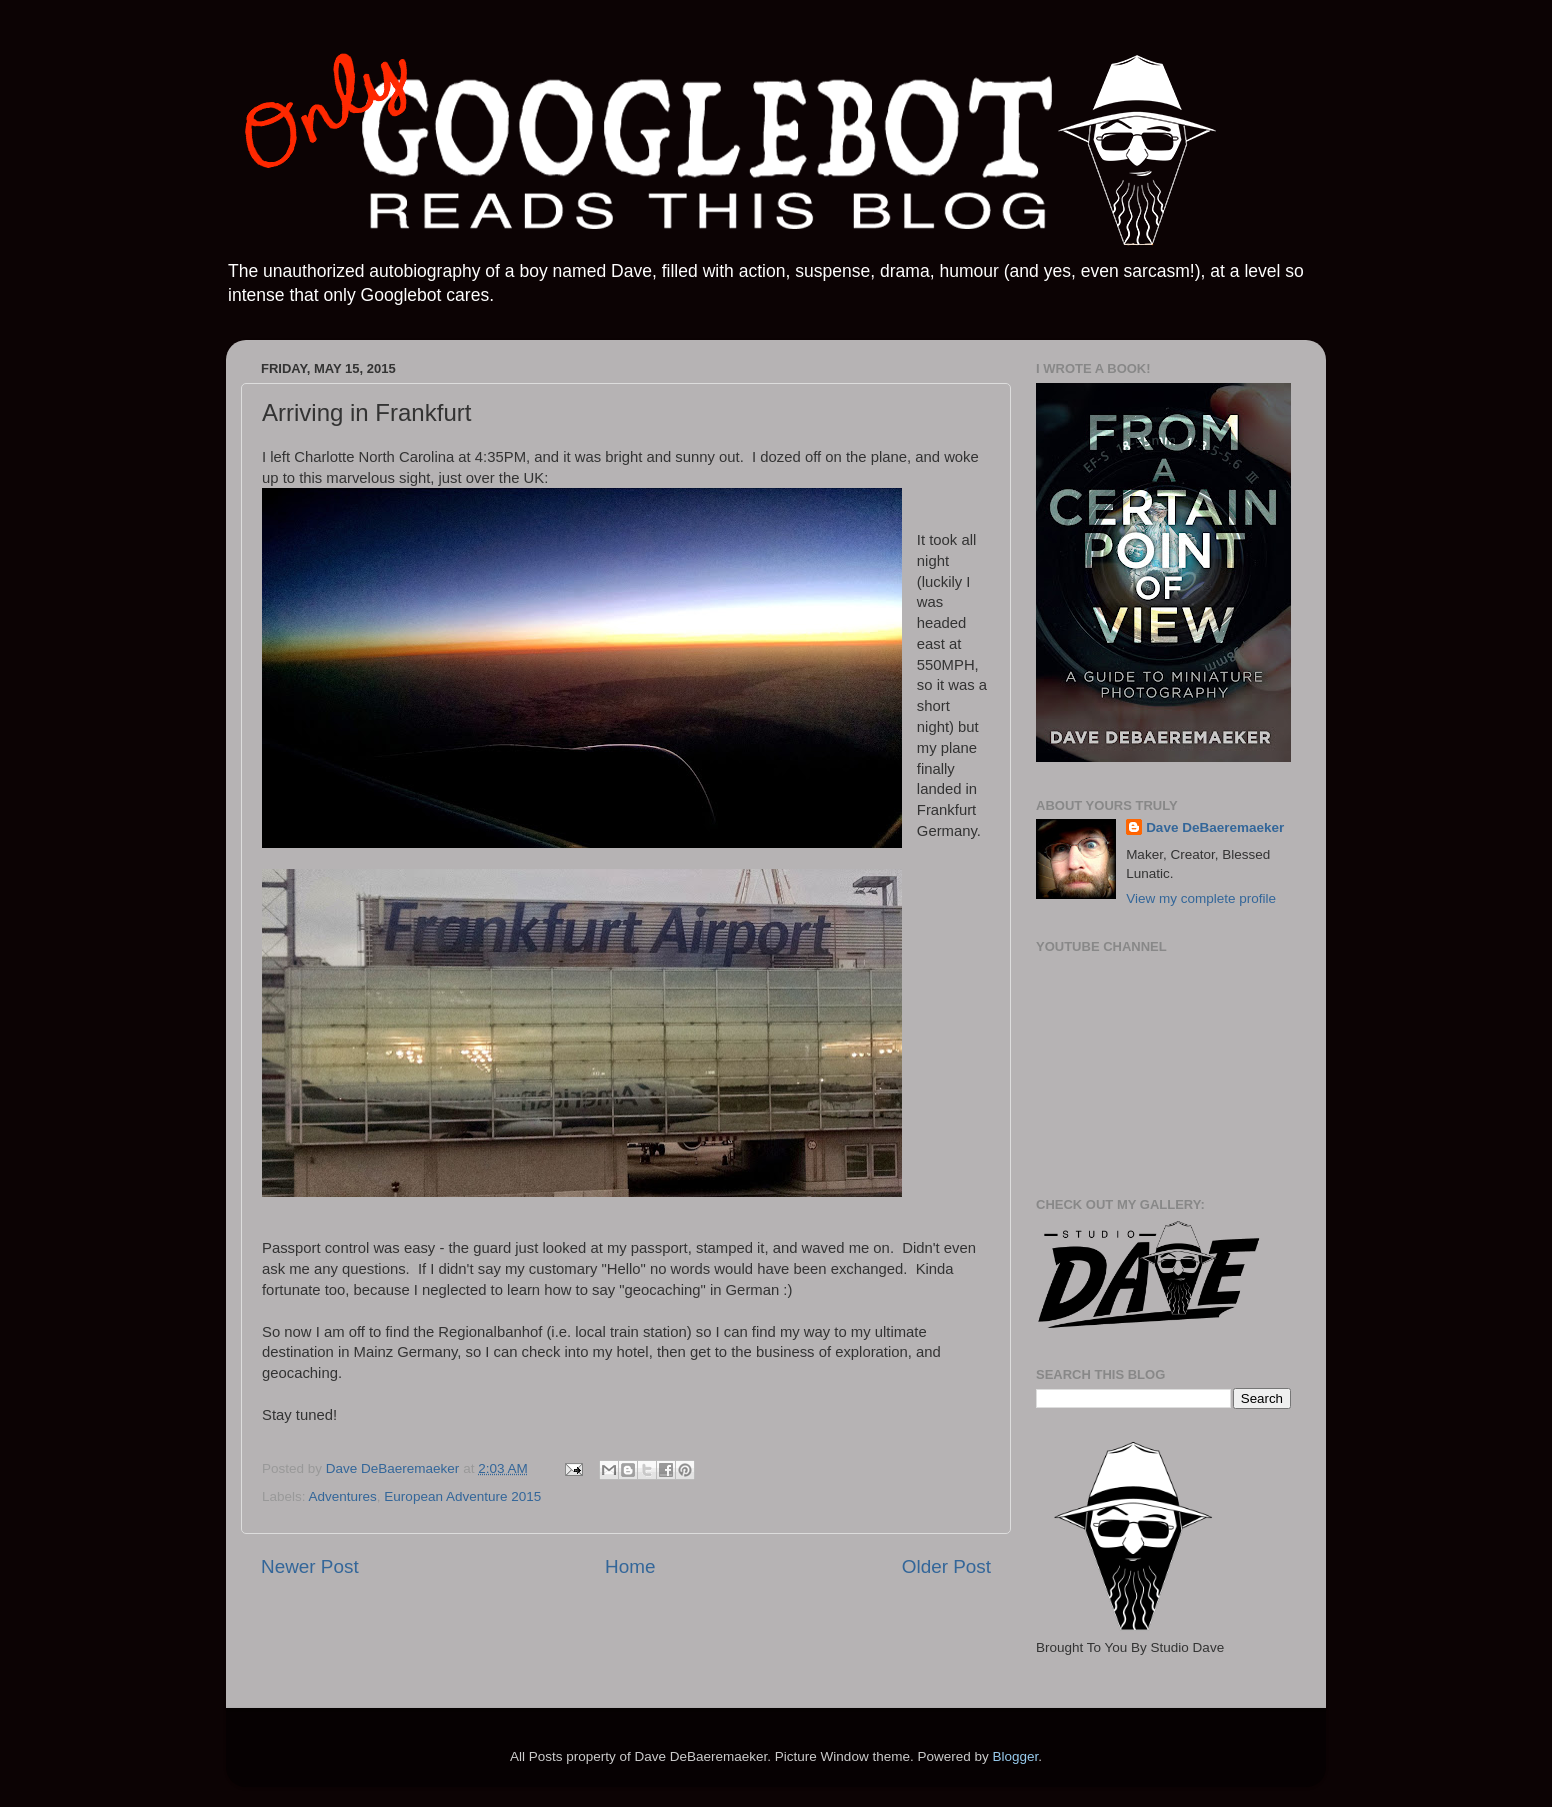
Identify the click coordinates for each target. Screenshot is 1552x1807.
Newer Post (310, 1566)
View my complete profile (1201, 898)
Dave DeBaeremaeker (1215, 827)
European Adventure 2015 (462, 1496)
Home (630, 1566)
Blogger (1015, 1756)
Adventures (343, 1496)
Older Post (946, 1566)
